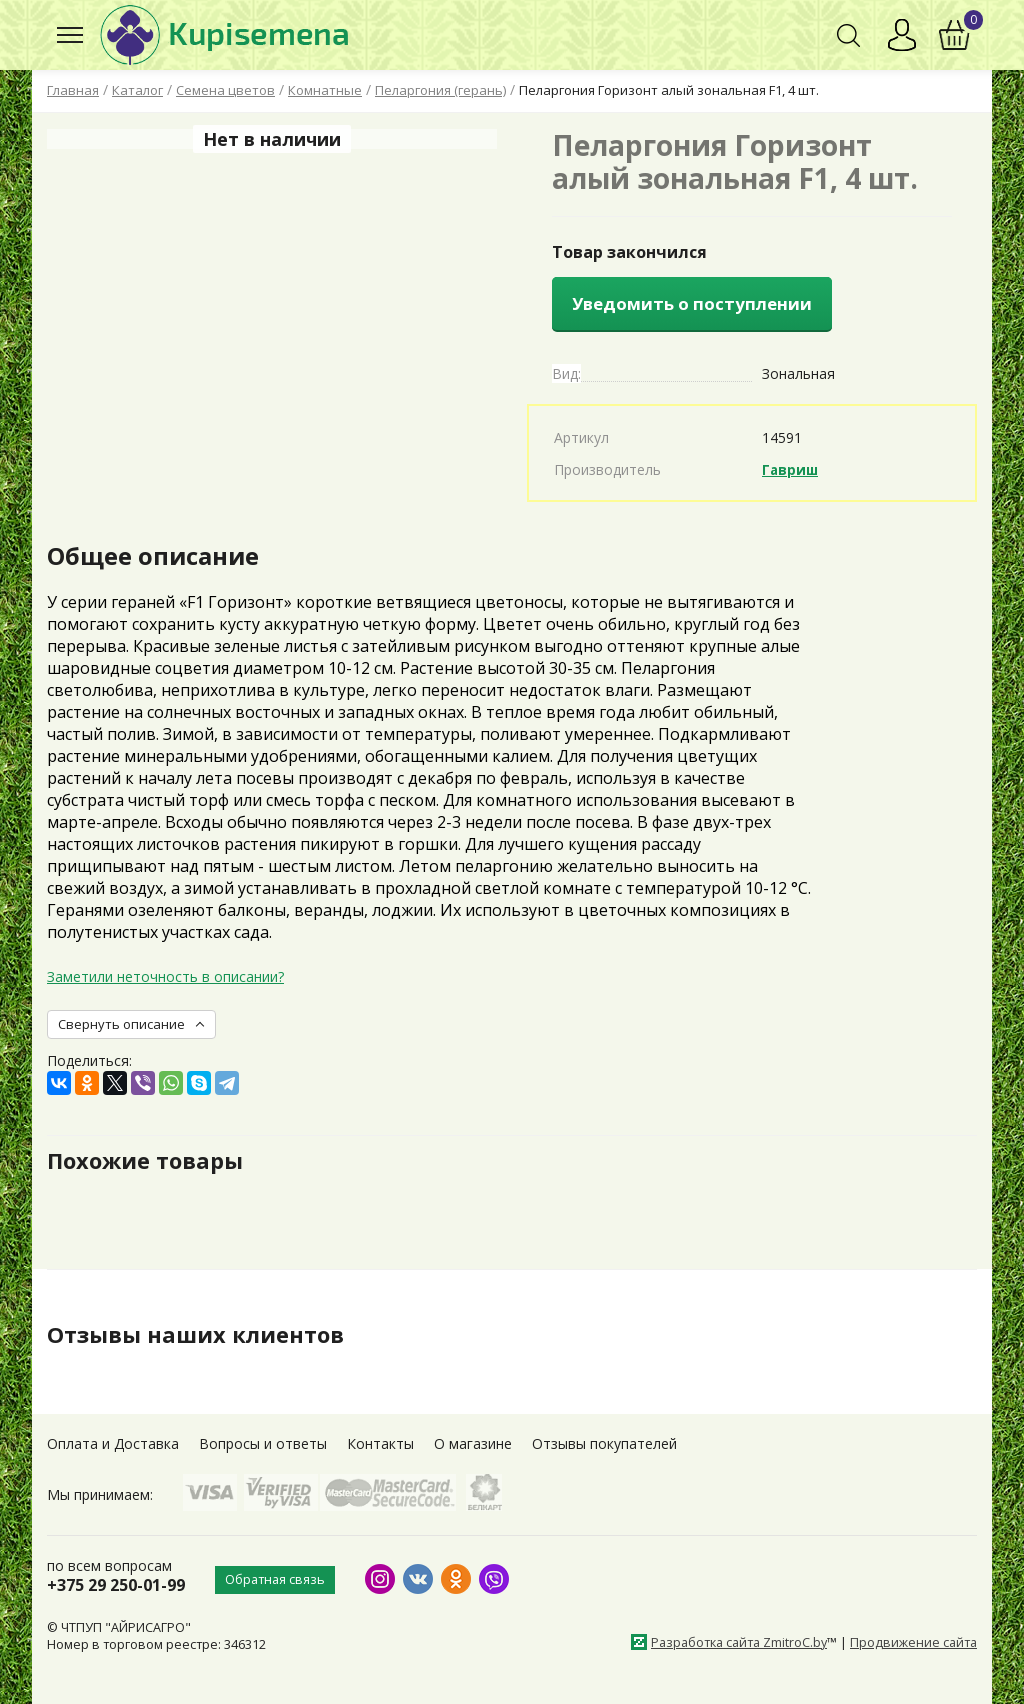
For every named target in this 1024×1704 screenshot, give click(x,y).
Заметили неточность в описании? (165, 976)
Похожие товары (153, 1160)
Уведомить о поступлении (692, 303)
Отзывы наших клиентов (206, 1334)
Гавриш (791, 469)
